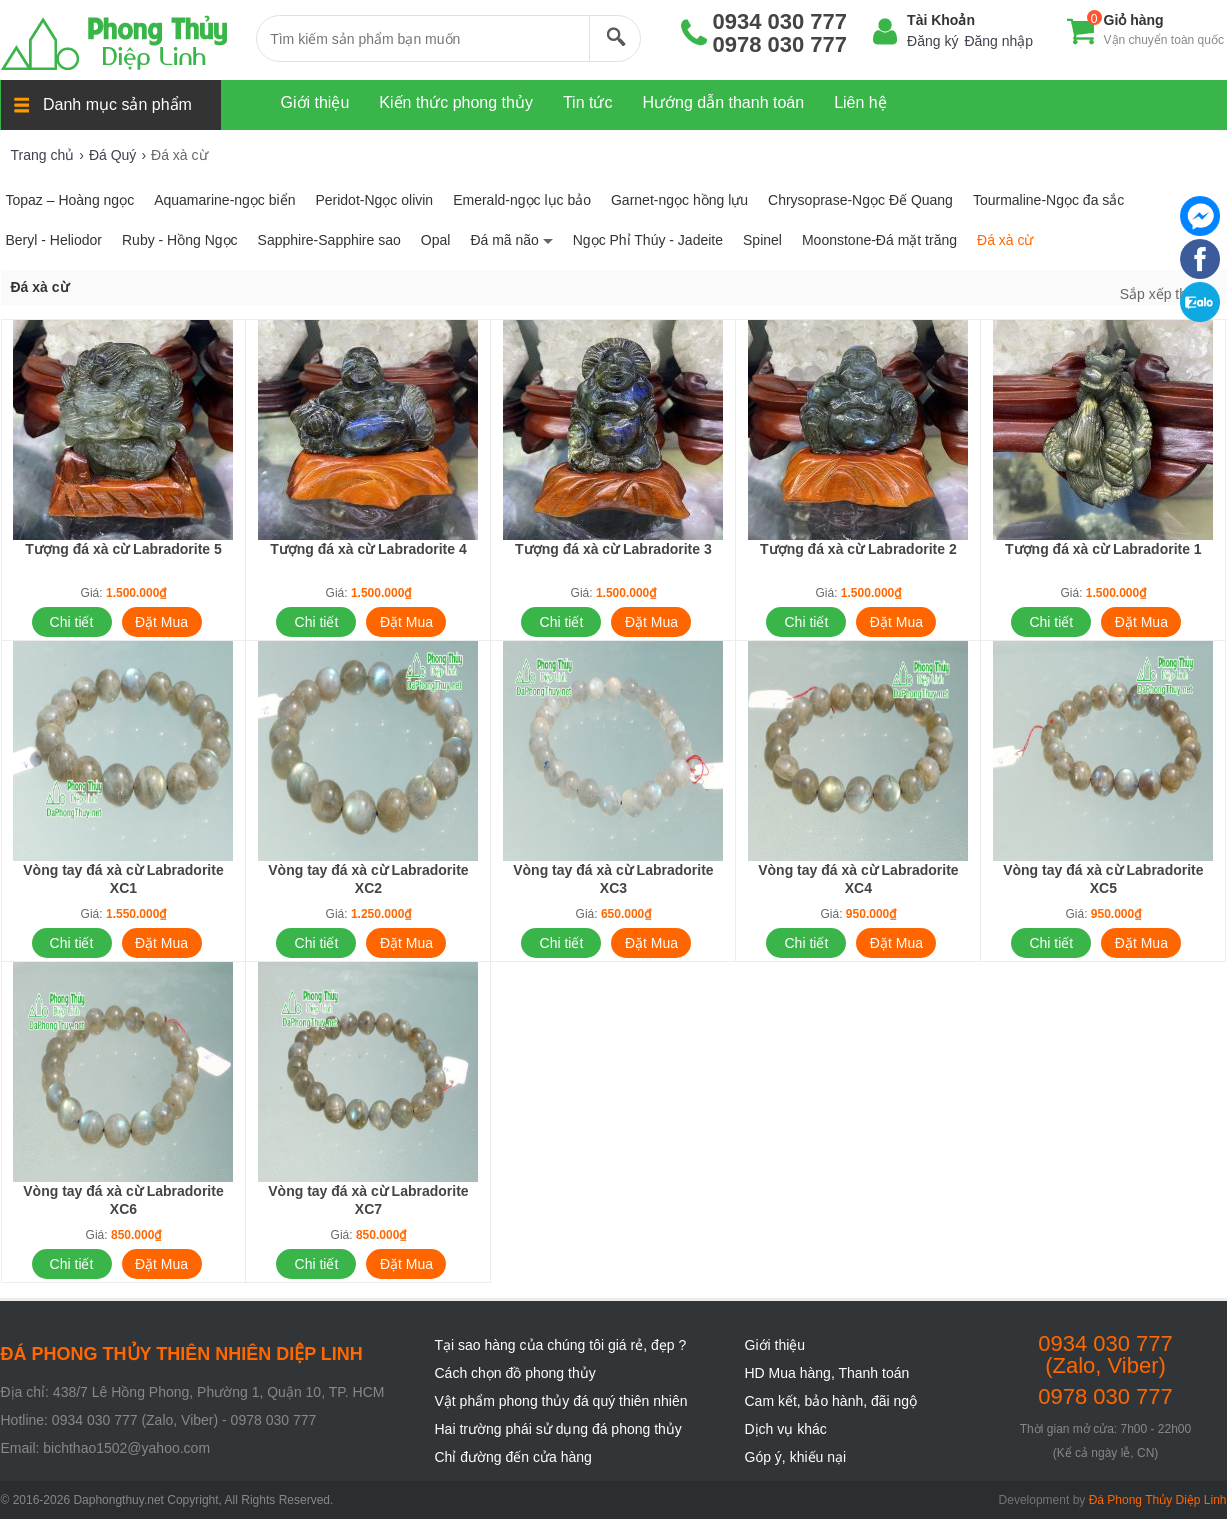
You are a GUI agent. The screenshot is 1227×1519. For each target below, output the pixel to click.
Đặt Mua (161, 622)
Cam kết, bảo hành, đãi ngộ (831, 1401)
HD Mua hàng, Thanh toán (827, 1373)
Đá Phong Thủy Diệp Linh (1158, 1500)
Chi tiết (72, 622)
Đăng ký (932, 41)
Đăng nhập (998, 41)
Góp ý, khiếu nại (796, 1457)
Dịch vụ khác (786, 1429)
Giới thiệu (775, 1345)
